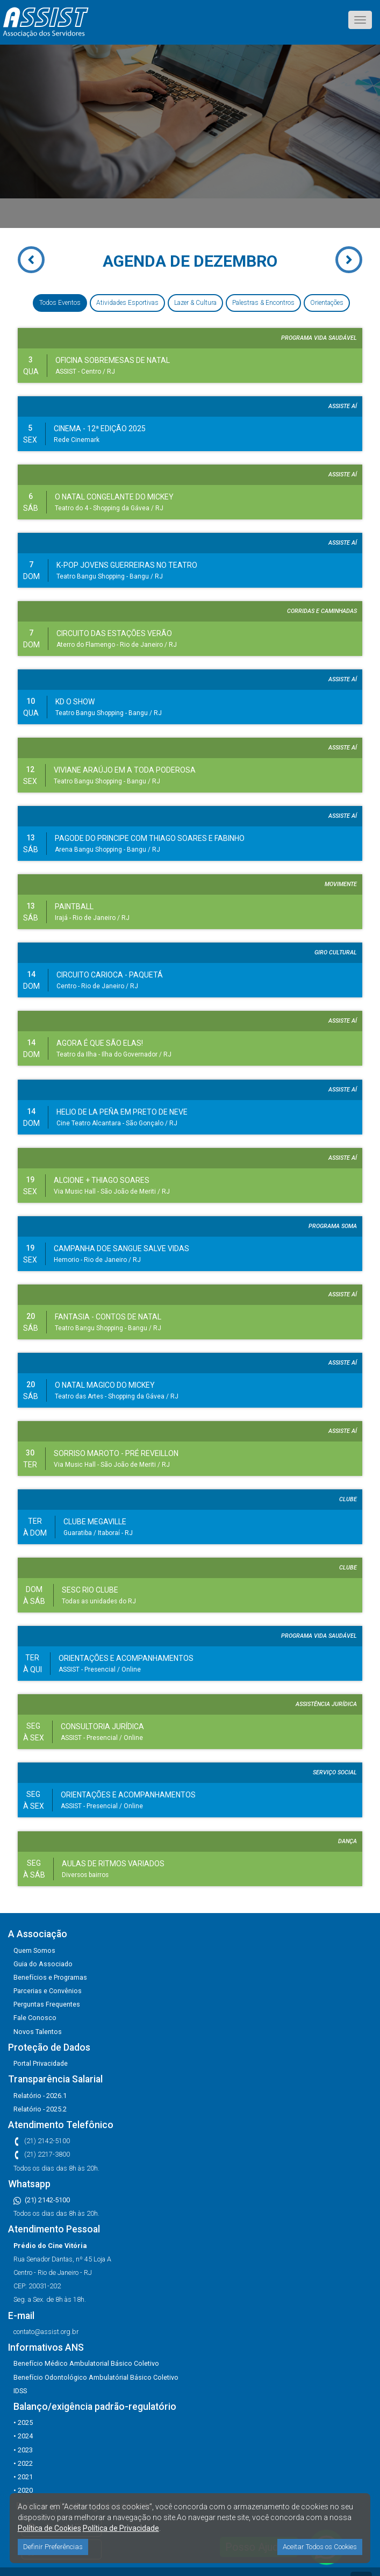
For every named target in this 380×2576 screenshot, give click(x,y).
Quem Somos (34, 1950)
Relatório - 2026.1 (40, 2096)
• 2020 (23, 2490)
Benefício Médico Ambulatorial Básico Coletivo (86, 2363)
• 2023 (23, 2450)
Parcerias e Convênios (47, 1991)
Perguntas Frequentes (46, 2004)
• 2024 (23, 2436)
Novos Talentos (37, 2032)
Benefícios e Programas (50, 1977)
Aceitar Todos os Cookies (320, 2547)
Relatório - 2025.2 (40, 2109)
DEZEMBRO (235, 261)
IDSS (20, 2391)
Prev (19, 264)
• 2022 (23, 2463)
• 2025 (23, 2422)
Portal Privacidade (40, 2063)
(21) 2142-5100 (41, 2200)
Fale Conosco (34, 2018)
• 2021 (23, 2477)
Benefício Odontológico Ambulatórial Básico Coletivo (95, 2377)
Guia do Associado (43, 1964)
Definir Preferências (53, 2547)
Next (361, 255)
